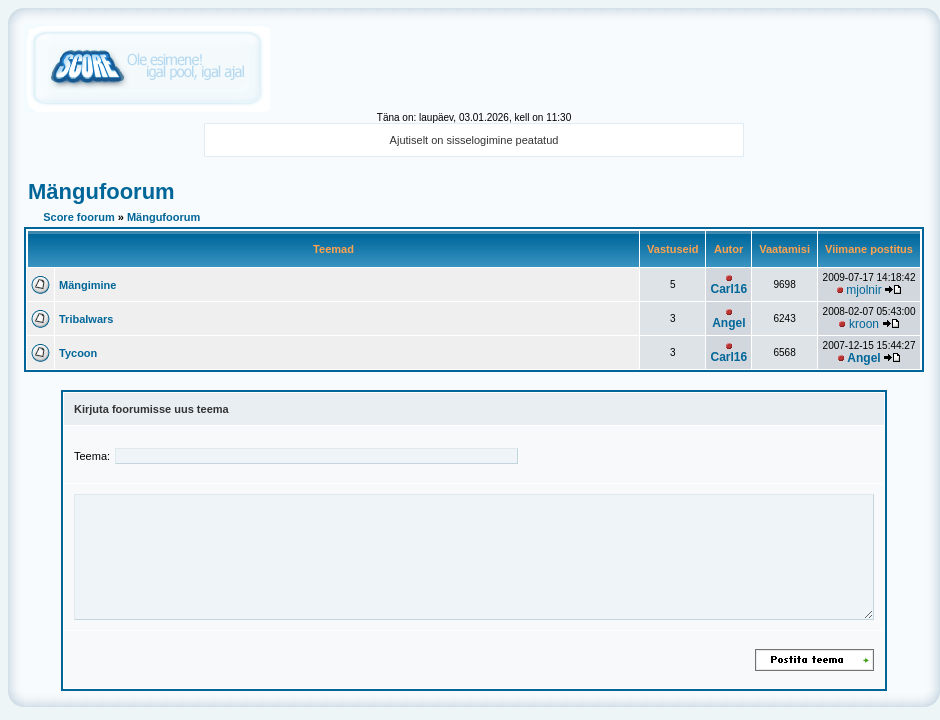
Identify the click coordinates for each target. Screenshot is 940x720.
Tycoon (78, 353)
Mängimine (87, 285)
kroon (864, 324)
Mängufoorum (101, 191)
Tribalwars (86, 319)
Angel (728, 323)
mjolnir (863, 290)
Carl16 (728, 289)
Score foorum (79, 217)
